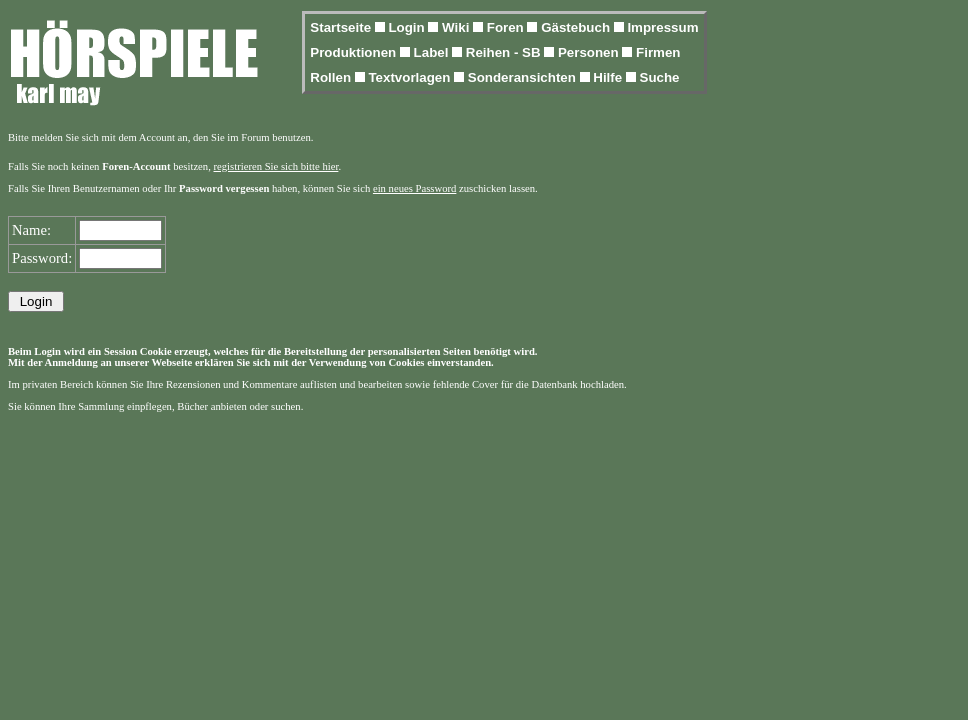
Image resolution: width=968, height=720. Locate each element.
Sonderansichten (524, 77)
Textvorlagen (411, 77)
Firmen (658, 52)
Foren (507, 27)
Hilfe (609, 77)
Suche (660, 77)
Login (408, 27)
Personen (590, 52)
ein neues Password (414, 188)
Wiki (457, 27)
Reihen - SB (505, 52)
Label (433, 52)
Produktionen (355, 52)
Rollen (332, 77)
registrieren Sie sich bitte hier (276, 166)
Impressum (662, 27)
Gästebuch (577, 27)
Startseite (342, 27)
